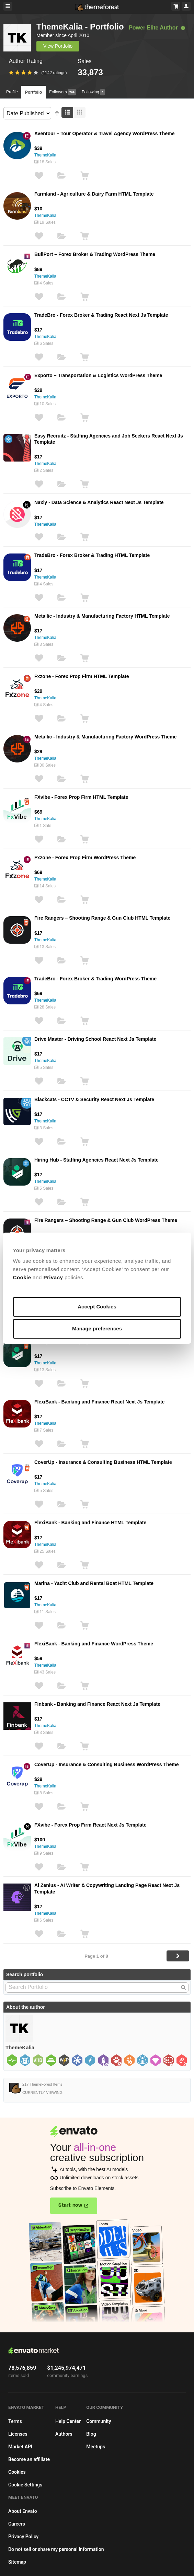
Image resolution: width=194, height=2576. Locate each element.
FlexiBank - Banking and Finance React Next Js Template (99, 1401)
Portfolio (33, 92)
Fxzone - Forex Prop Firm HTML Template (81, 676)
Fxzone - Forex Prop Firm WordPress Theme (85, 857)
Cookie (22, 1277)
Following (93, 92)
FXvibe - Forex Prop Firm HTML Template (81, 797)
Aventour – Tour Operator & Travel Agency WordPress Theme (104, 133)
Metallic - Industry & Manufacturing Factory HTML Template (102, 616)
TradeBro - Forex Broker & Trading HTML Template (92, 555)
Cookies (17, 2472)
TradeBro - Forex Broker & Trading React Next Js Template (101, 315)
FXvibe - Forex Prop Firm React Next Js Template (90, 1825)
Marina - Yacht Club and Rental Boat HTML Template (93, 1583)
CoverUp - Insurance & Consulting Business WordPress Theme (106, 1764)
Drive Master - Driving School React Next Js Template (95, 1039)
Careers (16, 2524)
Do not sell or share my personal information (56, 2549)
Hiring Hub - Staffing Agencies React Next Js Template (96, 1160)
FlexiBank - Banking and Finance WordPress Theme (93, 1643)
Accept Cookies (97, 1306)
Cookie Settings (25, 2484)
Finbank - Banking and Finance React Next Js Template (97, 1704)
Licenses (17, 2434)
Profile (12, 92)
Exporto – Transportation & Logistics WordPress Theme (98, 375)
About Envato (22, 2511)
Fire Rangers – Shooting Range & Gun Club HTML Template (102, 918)
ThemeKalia (45, 155)
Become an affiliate (29, 2459)
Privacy (53, 1277)
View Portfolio (57, 46)
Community (98, 2421)
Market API (20, 2446)
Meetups (95, 2446)
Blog (91, 2434)
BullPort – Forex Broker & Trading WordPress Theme (94, 254)
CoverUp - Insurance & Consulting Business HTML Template (103, 1462)
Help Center (68, 2421)
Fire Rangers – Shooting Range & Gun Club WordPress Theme (105, 1220)
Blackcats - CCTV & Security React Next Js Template (94, 1099)
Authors (63, 2434)
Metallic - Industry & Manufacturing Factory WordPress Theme (105, 736)
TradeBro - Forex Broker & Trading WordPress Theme (95, 978)
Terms (15, 2421)
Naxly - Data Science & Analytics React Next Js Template (99, 502)
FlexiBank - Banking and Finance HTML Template (90, 1522)
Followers (62, 92)
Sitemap (17, 2562)
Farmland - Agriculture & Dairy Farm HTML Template (93, 194)
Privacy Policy (23, 2536)
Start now (70, 2205)
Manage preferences (97, 1328)
